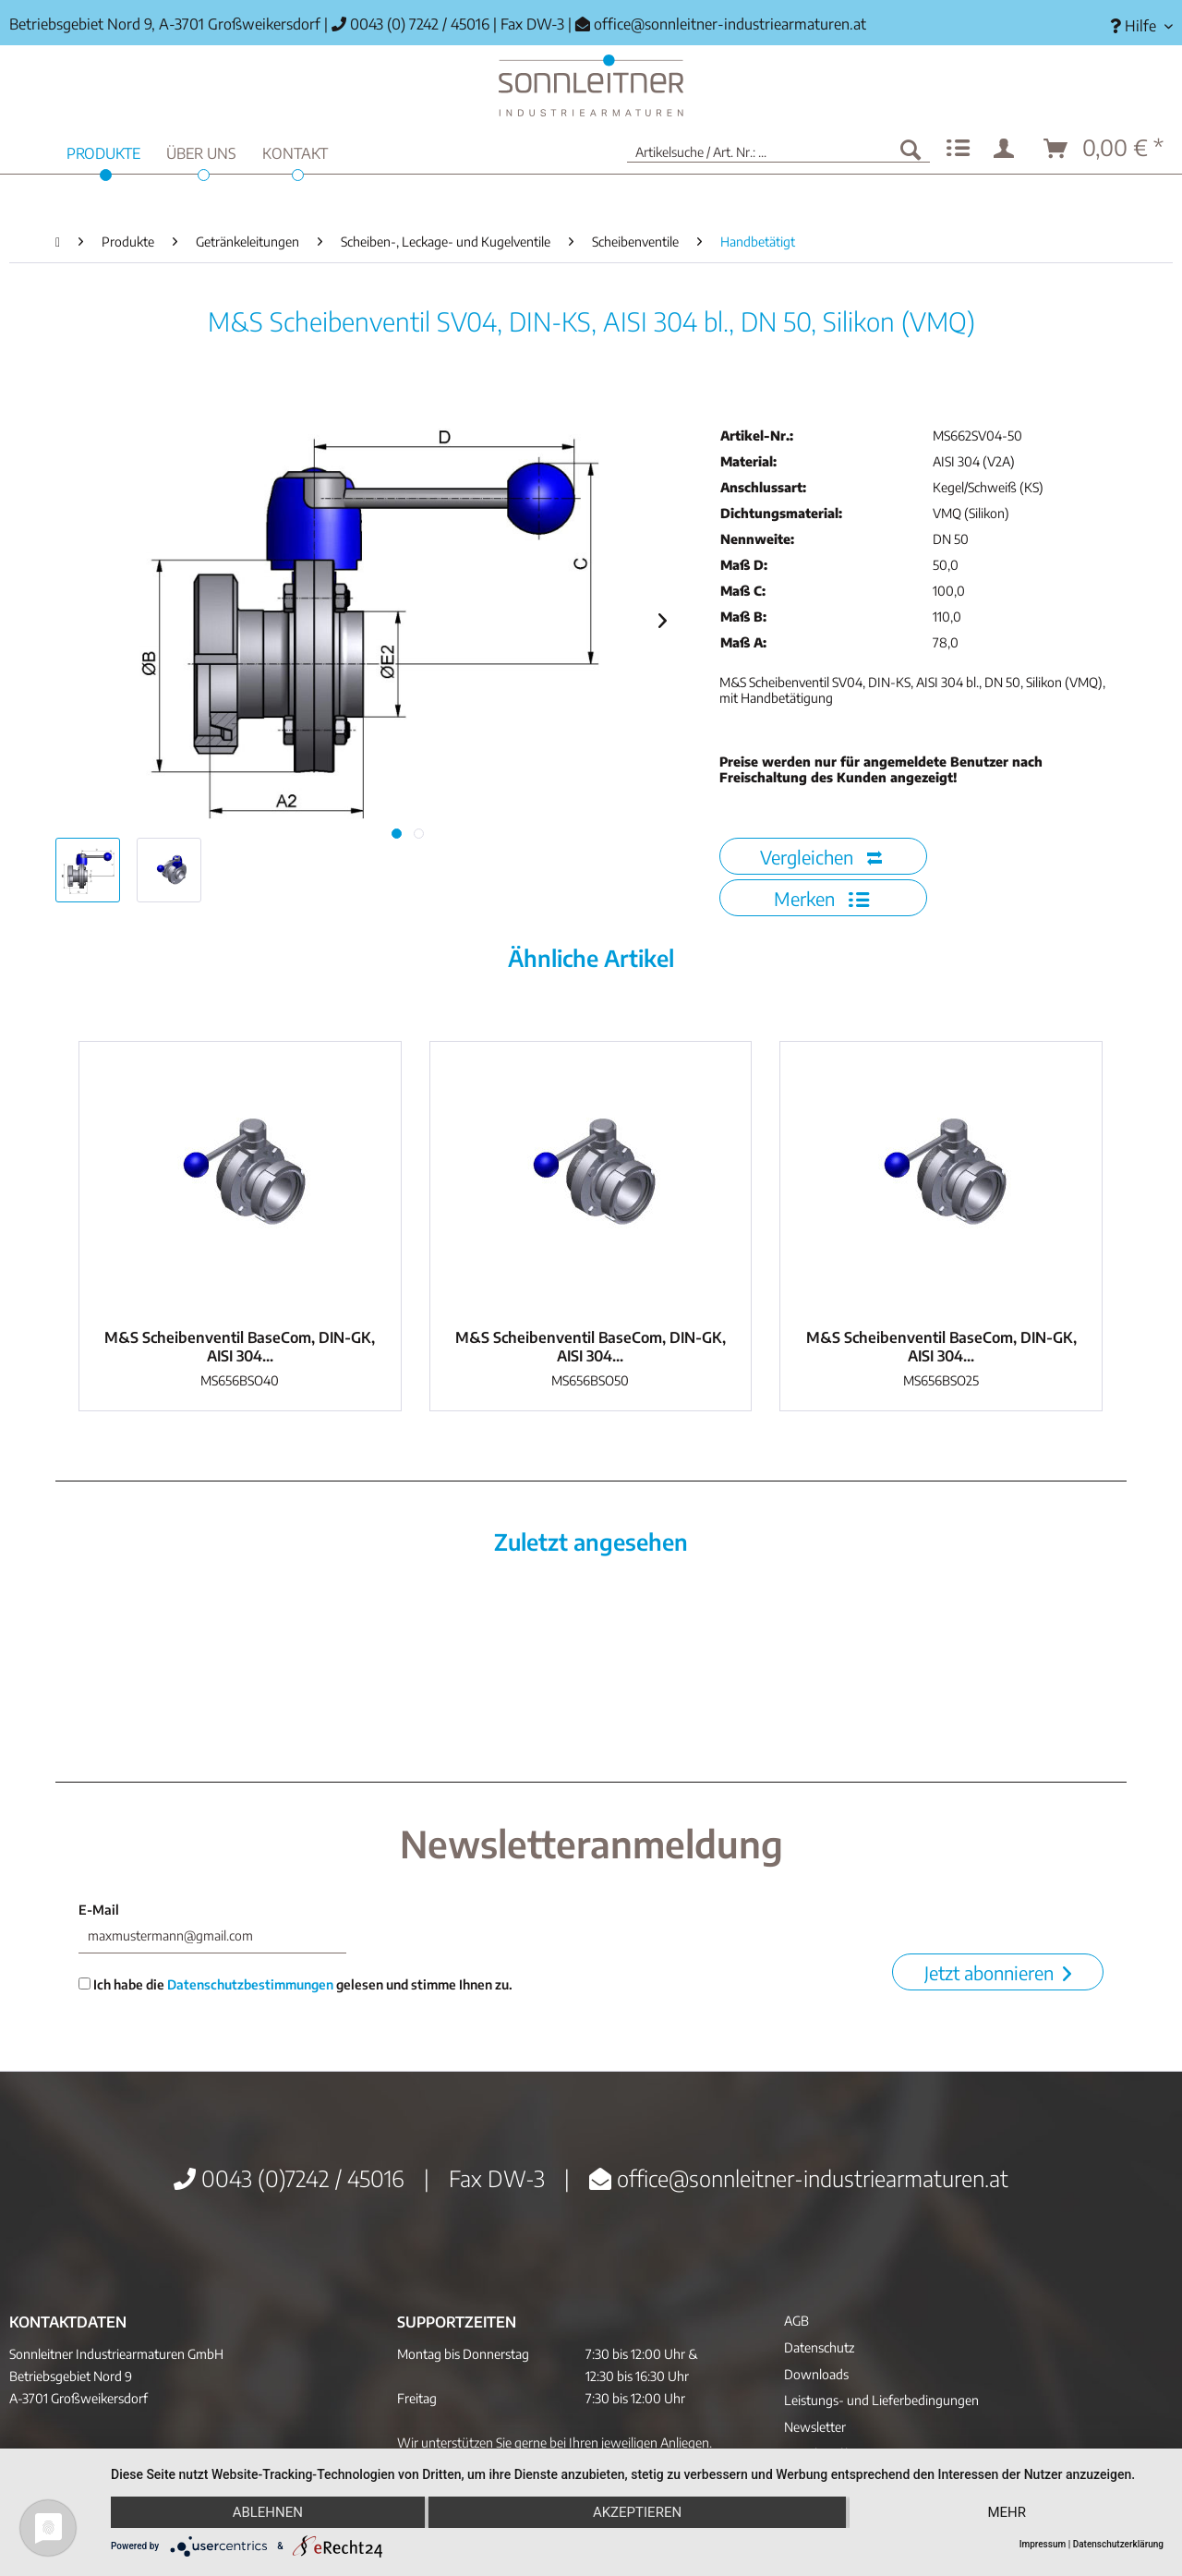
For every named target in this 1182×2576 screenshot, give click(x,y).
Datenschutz (819, 2347)
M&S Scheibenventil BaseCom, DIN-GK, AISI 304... (239, 1346)
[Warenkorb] (1104, 148)
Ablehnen (268, 2512)
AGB (796, 2320)
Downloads (816, 2374)
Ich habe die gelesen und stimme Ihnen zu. (295, 1984)
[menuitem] (1134, 26)
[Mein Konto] (1007, 148)
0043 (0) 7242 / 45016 (410, 24)
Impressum (1043, 2544)
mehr (1006, 2512)
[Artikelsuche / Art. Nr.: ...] (778, 149)
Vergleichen (821, 856)
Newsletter (815, 2427)
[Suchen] (910, 148)
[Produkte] (103, 151)
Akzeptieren (637, 2512)
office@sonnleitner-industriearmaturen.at (730, 24)
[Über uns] (201, 151)
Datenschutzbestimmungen (250, 1984)
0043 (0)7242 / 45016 (289, 2178)
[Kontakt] (295, 151)
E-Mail (98, 1909)
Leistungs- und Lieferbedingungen (881, 2400)
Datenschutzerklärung (1118, 2544)
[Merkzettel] (958, 148)
